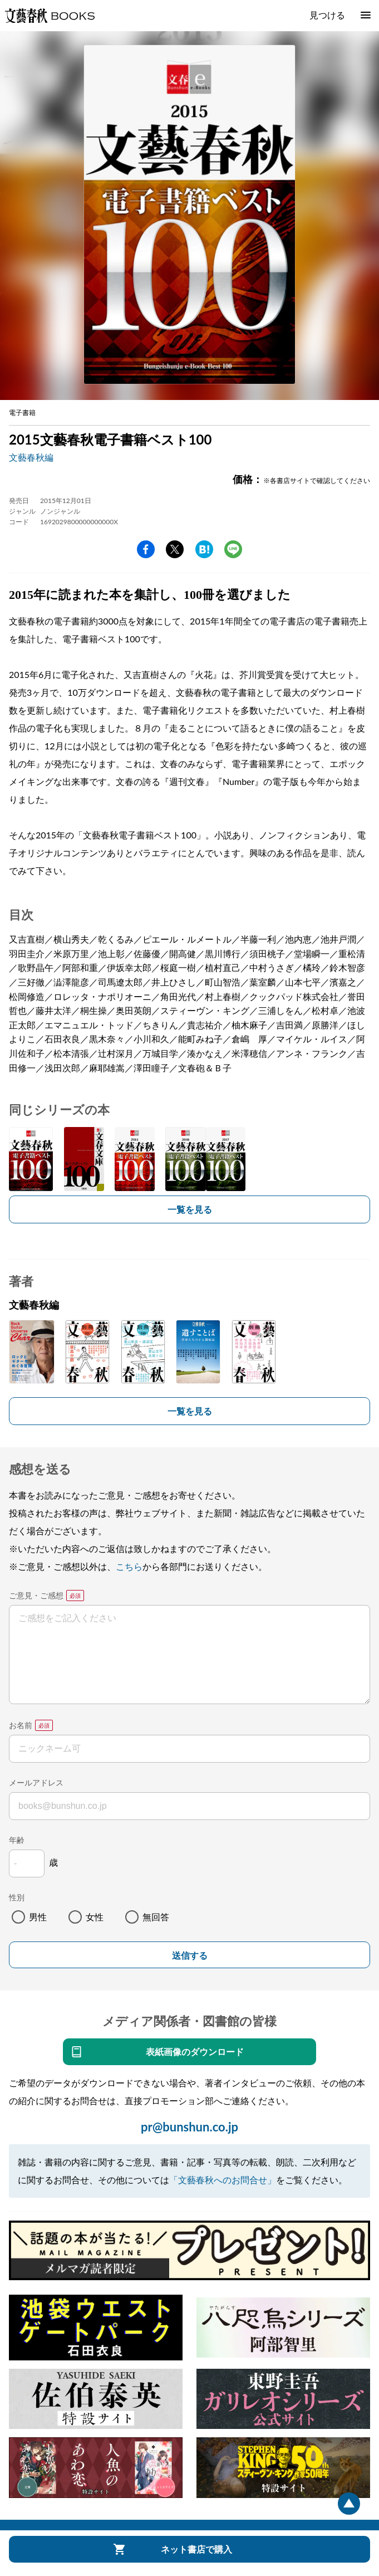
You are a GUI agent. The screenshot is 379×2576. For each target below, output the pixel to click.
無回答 (155, 1916)
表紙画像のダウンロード (195, 2051)
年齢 (16, 1840)
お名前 (20, 1725)
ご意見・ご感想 (36, 1595)
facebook (146, 549)
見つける (327, 14)
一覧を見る (190, 1209)
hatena (204, 549)
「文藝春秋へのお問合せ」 (222, 2179)
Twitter (175, 549)
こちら (129, 1566)
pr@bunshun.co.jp (189, 2126)
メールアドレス (36, 1782)
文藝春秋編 (31, 457)
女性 (95, 1916)
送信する (190, 1955)
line (233, 549)
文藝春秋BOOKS (49, 15)
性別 (16, 1897)
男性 (38, 1916)
